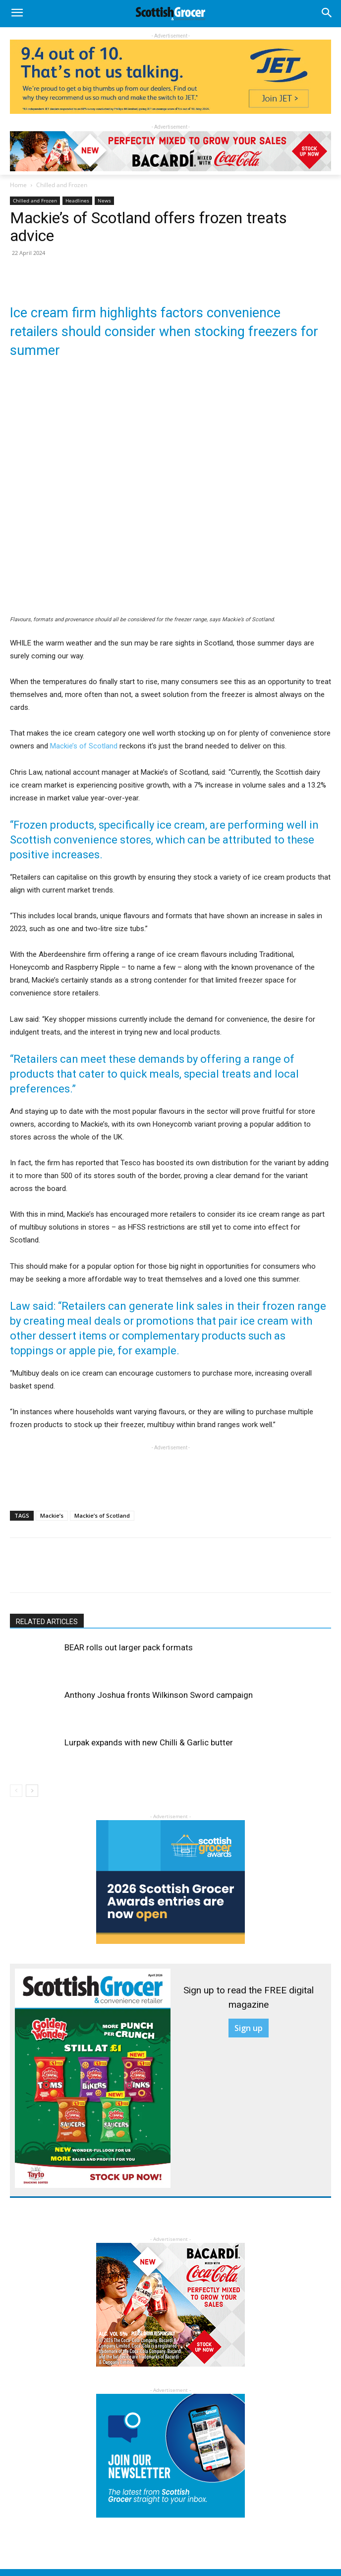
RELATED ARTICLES (47, 1622)
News (104, 200)
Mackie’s (51, 1515)
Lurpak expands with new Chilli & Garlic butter (148, 1742)
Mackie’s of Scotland (83, 746)
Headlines (77, 200)
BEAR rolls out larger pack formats (128, 1647)
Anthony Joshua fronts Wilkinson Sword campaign (158, 1695)
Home (18, 185)
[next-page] (32, 1790)
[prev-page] (16, 1790)
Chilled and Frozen (61, 185)
